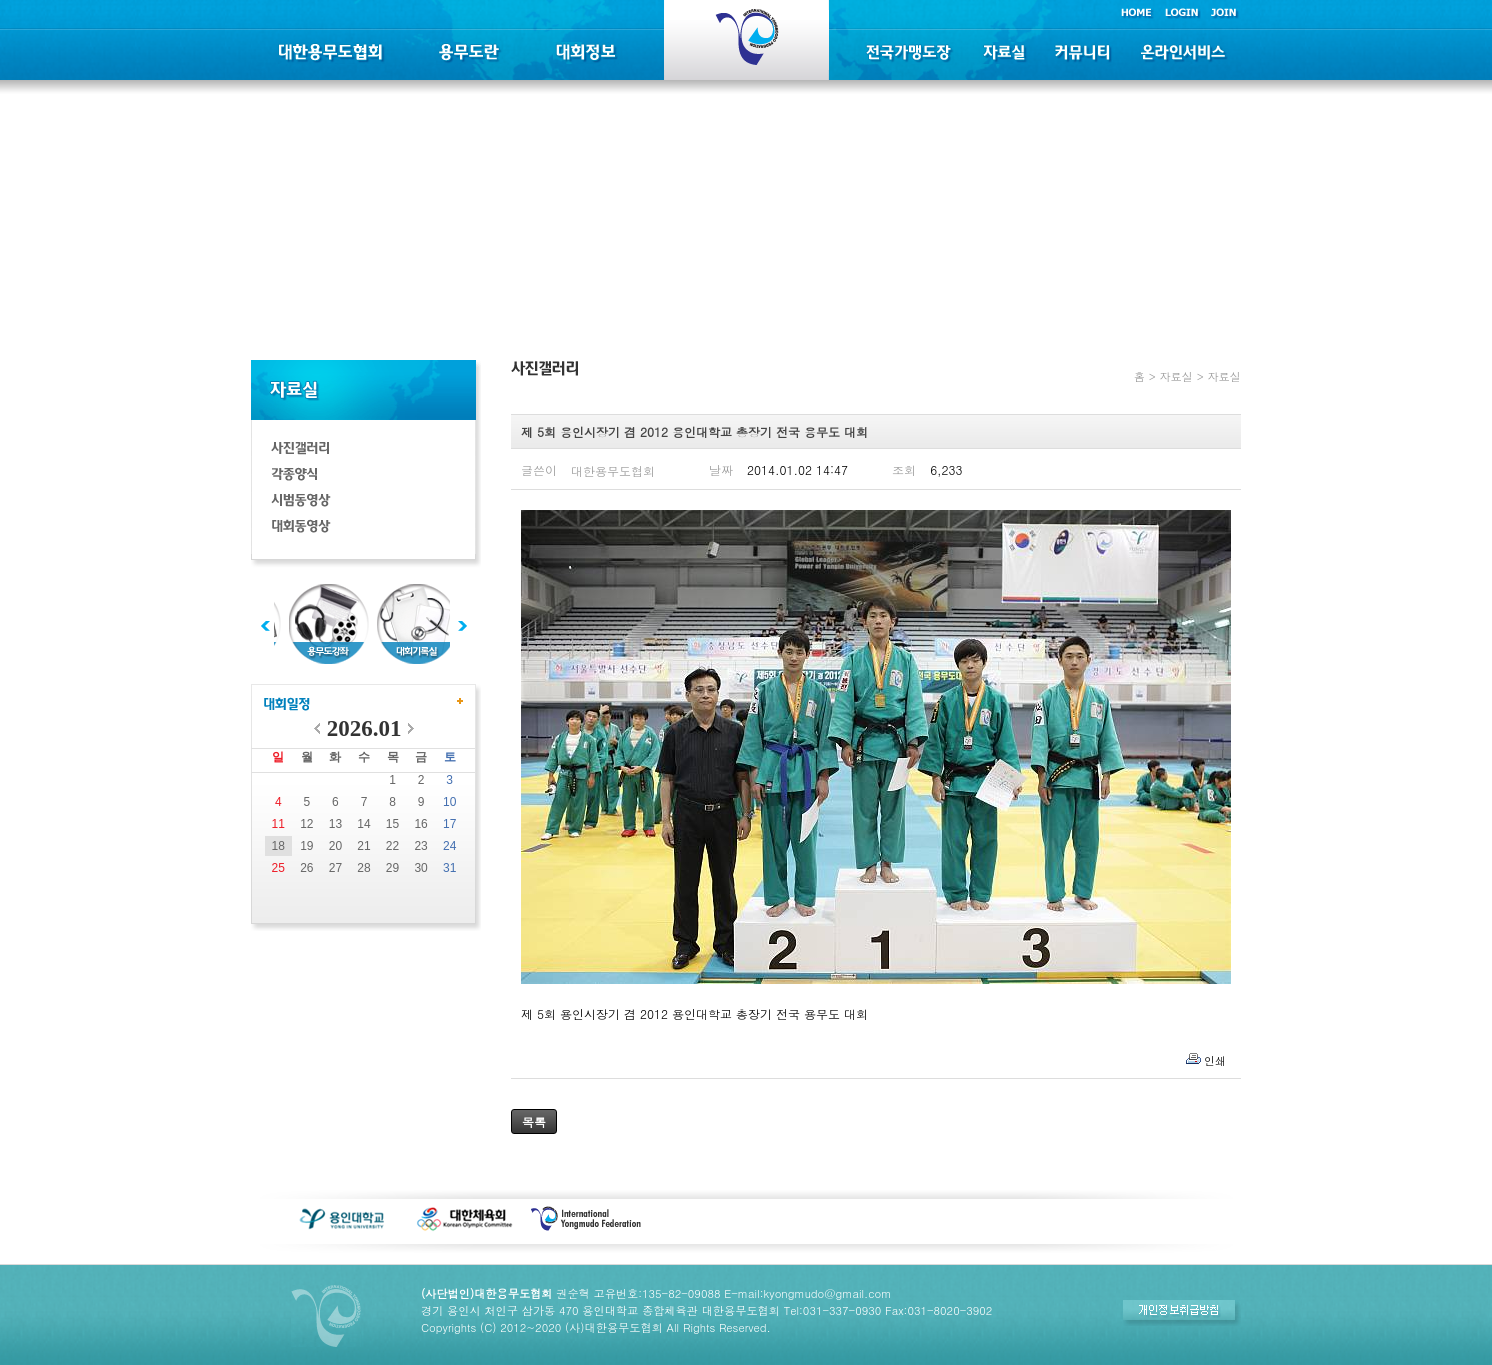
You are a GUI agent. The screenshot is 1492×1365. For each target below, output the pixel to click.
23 (420, 846)
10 (449, 802)
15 (392, 824)
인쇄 (1215, 1060)
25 (278, 868)
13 (335, 824)
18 (278, 846)
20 (335, 846)
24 (449, 846)
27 (335, 868)
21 (363, 846)
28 (363, 868)
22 (392, 846)
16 (420, 824)
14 (363, 824)
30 (420, 868)
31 (449, 868)
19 (306, 846)
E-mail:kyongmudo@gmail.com (807, 1293)
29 (392, 868)
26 (306, 868)
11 (278, 824)
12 (306, 824)
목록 (534, 1121)
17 (449, 824)
